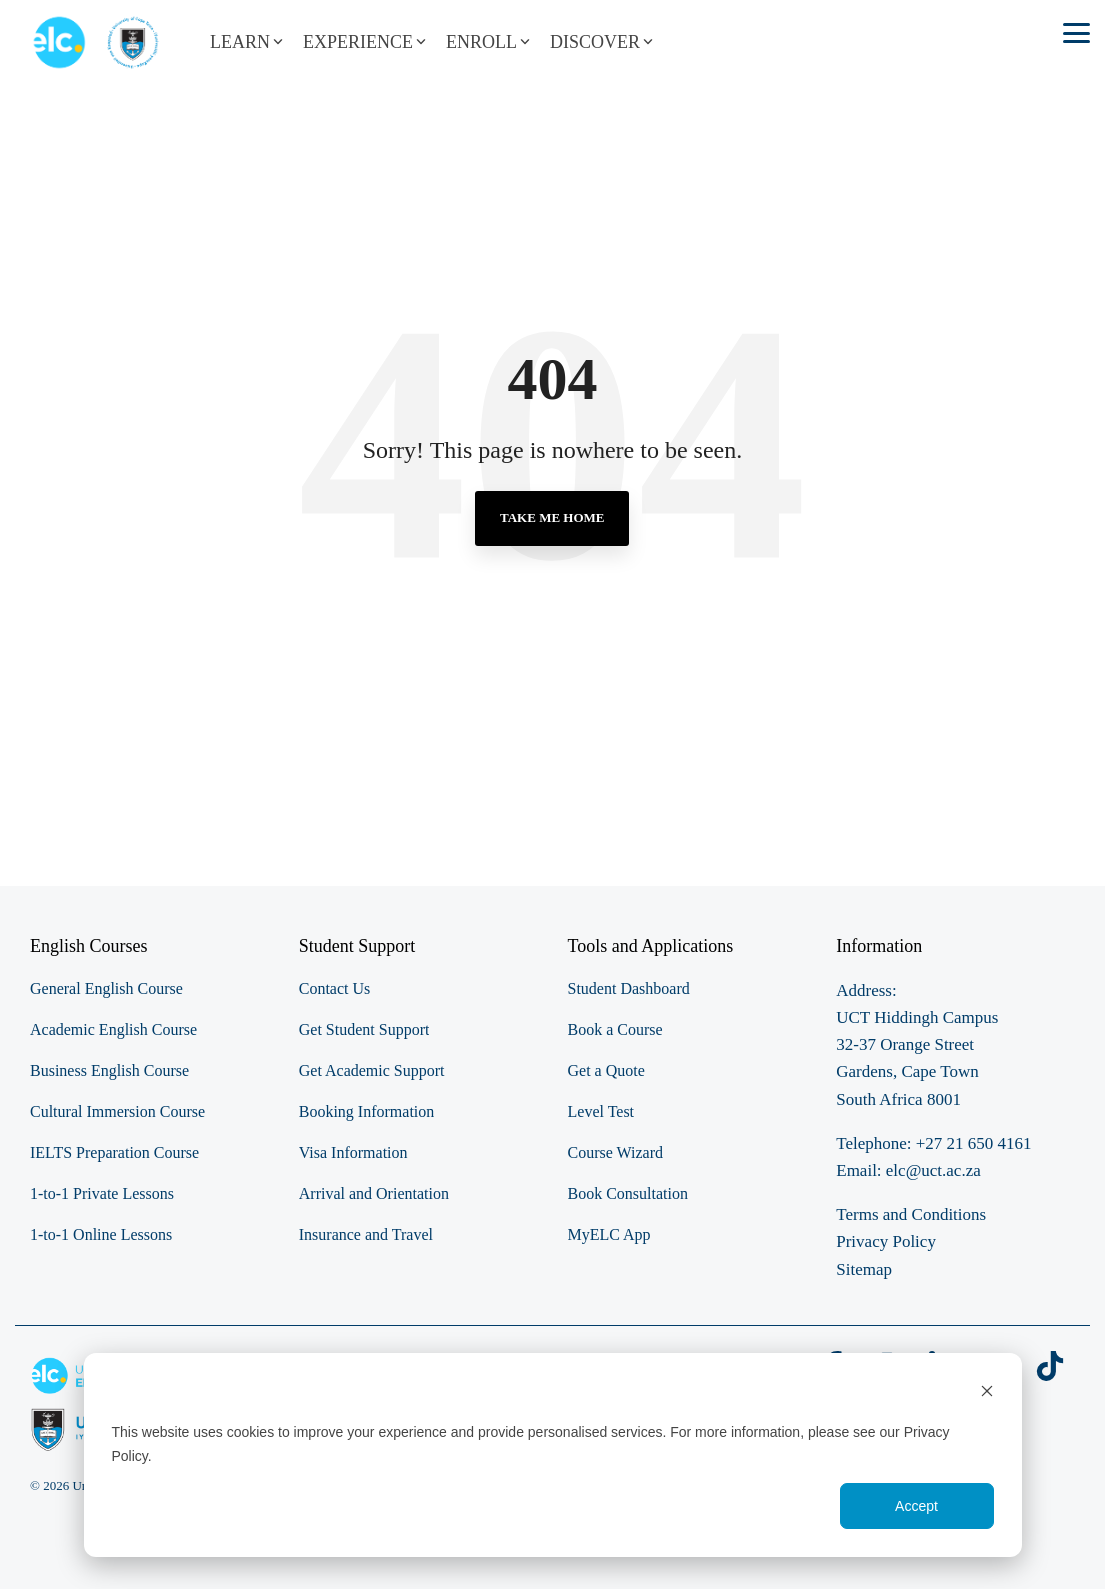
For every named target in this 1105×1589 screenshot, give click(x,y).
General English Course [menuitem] (106, 988)
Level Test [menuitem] (601, 1111)
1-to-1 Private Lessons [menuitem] (102, 1193)
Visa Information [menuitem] (353, 1152)
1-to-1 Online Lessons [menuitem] (101, 1234)
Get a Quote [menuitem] (606, 1070)
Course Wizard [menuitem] (615, 1152)
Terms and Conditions (911, 1214)
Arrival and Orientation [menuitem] (374, 1193)
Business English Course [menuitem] (109, 1070)
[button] (1076, 31)
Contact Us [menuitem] (335, 988)
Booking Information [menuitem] (367, 1111)
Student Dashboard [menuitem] (629, 988)
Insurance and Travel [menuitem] (366, 1234)
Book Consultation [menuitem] (628, 1193)
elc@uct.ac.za (933, 1170)
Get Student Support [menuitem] (364, 1029)
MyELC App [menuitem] (609, 1234)
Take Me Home (552, 517)
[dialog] (553, 1455)
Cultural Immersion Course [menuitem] (117, 1111)
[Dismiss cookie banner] (987, 1393)
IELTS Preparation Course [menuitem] (114, 1152)
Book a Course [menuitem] (615, 1029)
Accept (916, 1506)
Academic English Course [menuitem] (113, 1029)
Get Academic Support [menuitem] (372, 1070)
